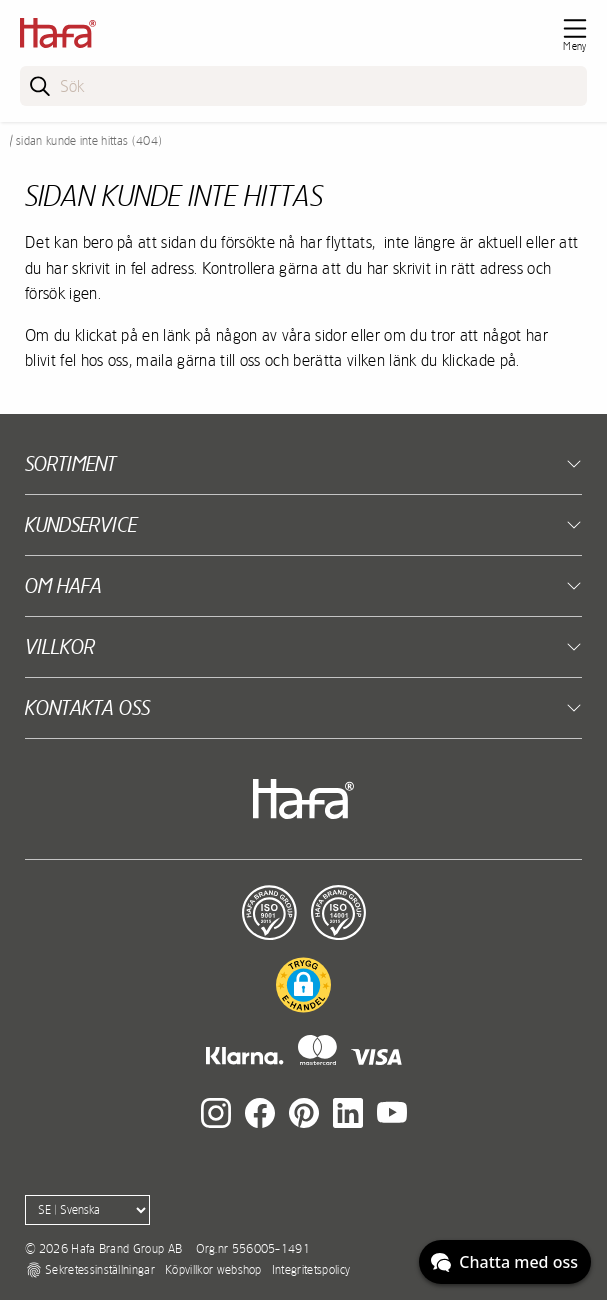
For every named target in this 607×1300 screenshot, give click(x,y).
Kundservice (81, 524)
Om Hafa (63, 585)
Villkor (60, 646)
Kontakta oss (87, 707)
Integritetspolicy (311, 1270)
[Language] (87, 1210)
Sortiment (70, 463)
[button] (303, 985)
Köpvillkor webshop (213, 1270)
